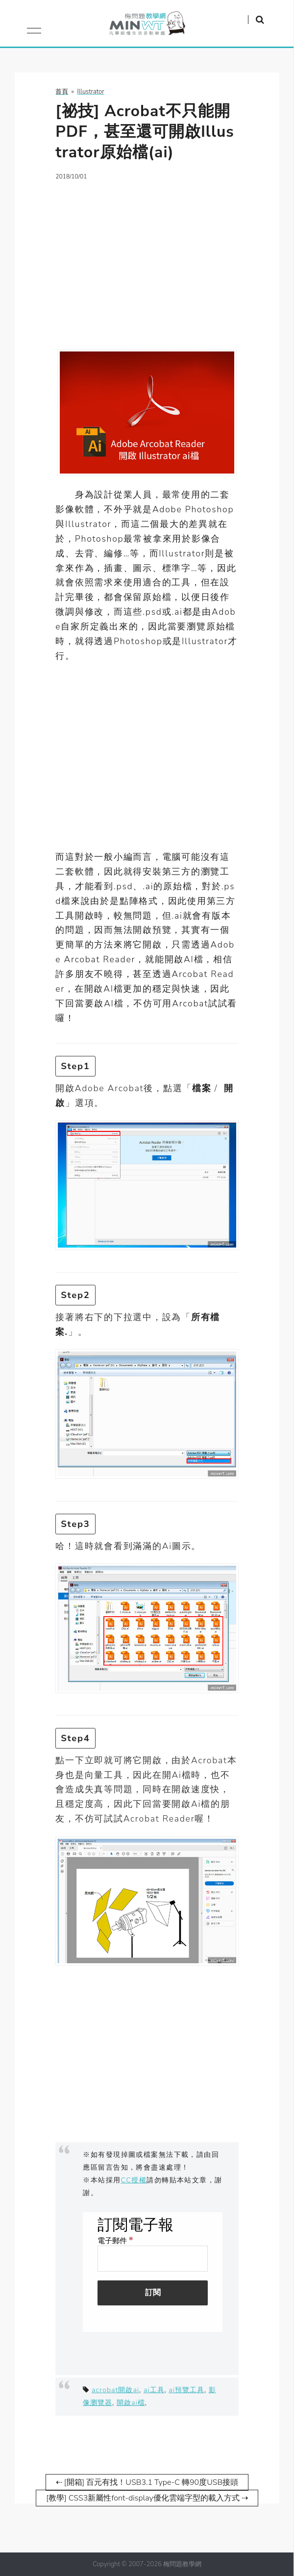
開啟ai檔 (131, 2402)
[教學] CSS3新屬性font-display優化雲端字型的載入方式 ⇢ (146, 2498)
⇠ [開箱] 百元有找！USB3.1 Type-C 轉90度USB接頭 (147, 2482)
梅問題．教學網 (146, 26)
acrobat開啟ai (115, 2390)
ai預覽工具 (186, 2390)
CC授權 (134, 2180)
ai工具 (154, 2390)
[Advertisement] (146, 258)
